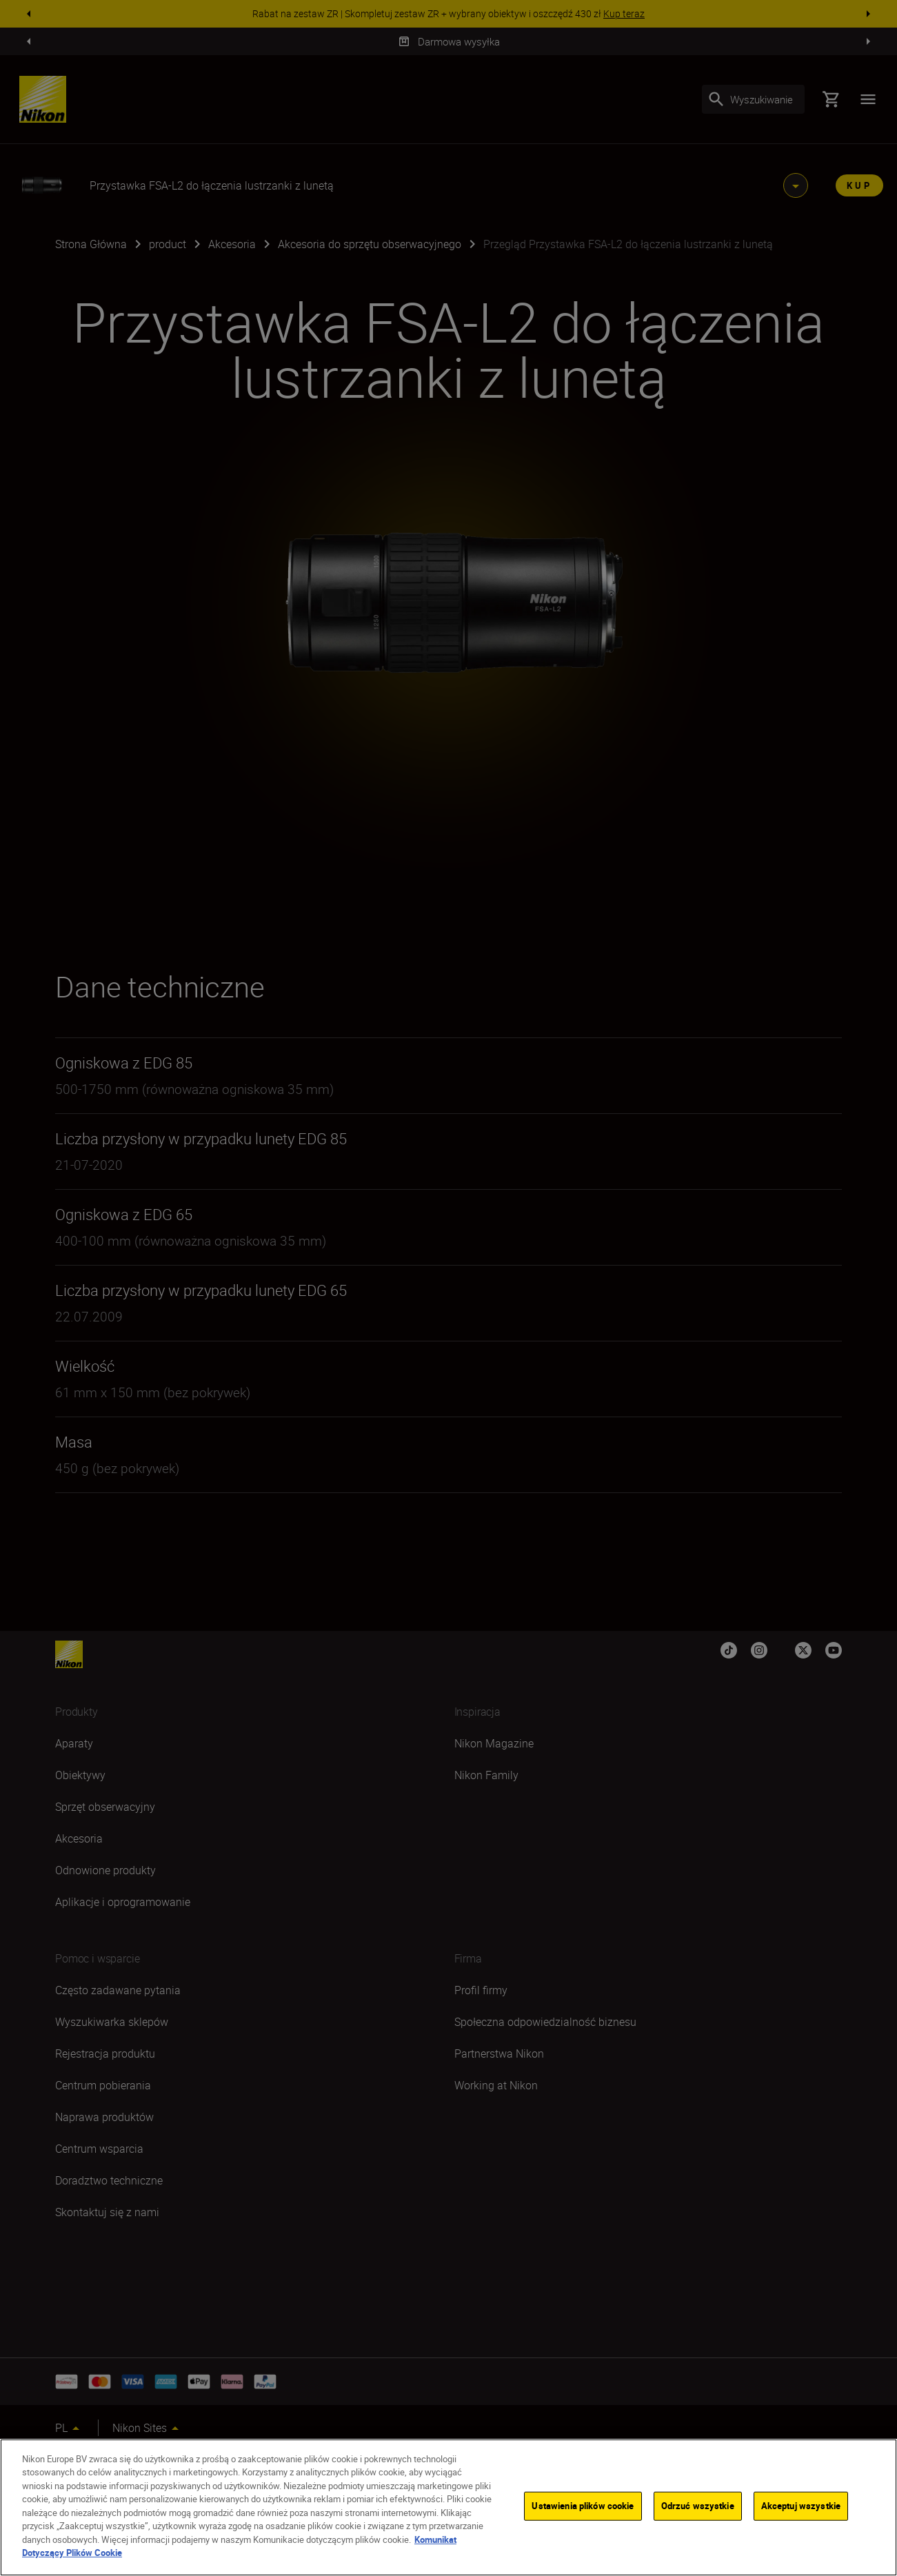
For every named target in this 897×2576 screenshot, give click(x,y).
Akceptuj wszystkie (800, 2505)
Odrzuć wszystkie (697, 2505)
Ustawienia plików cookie (583, 2505)
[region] (448, 2507)
